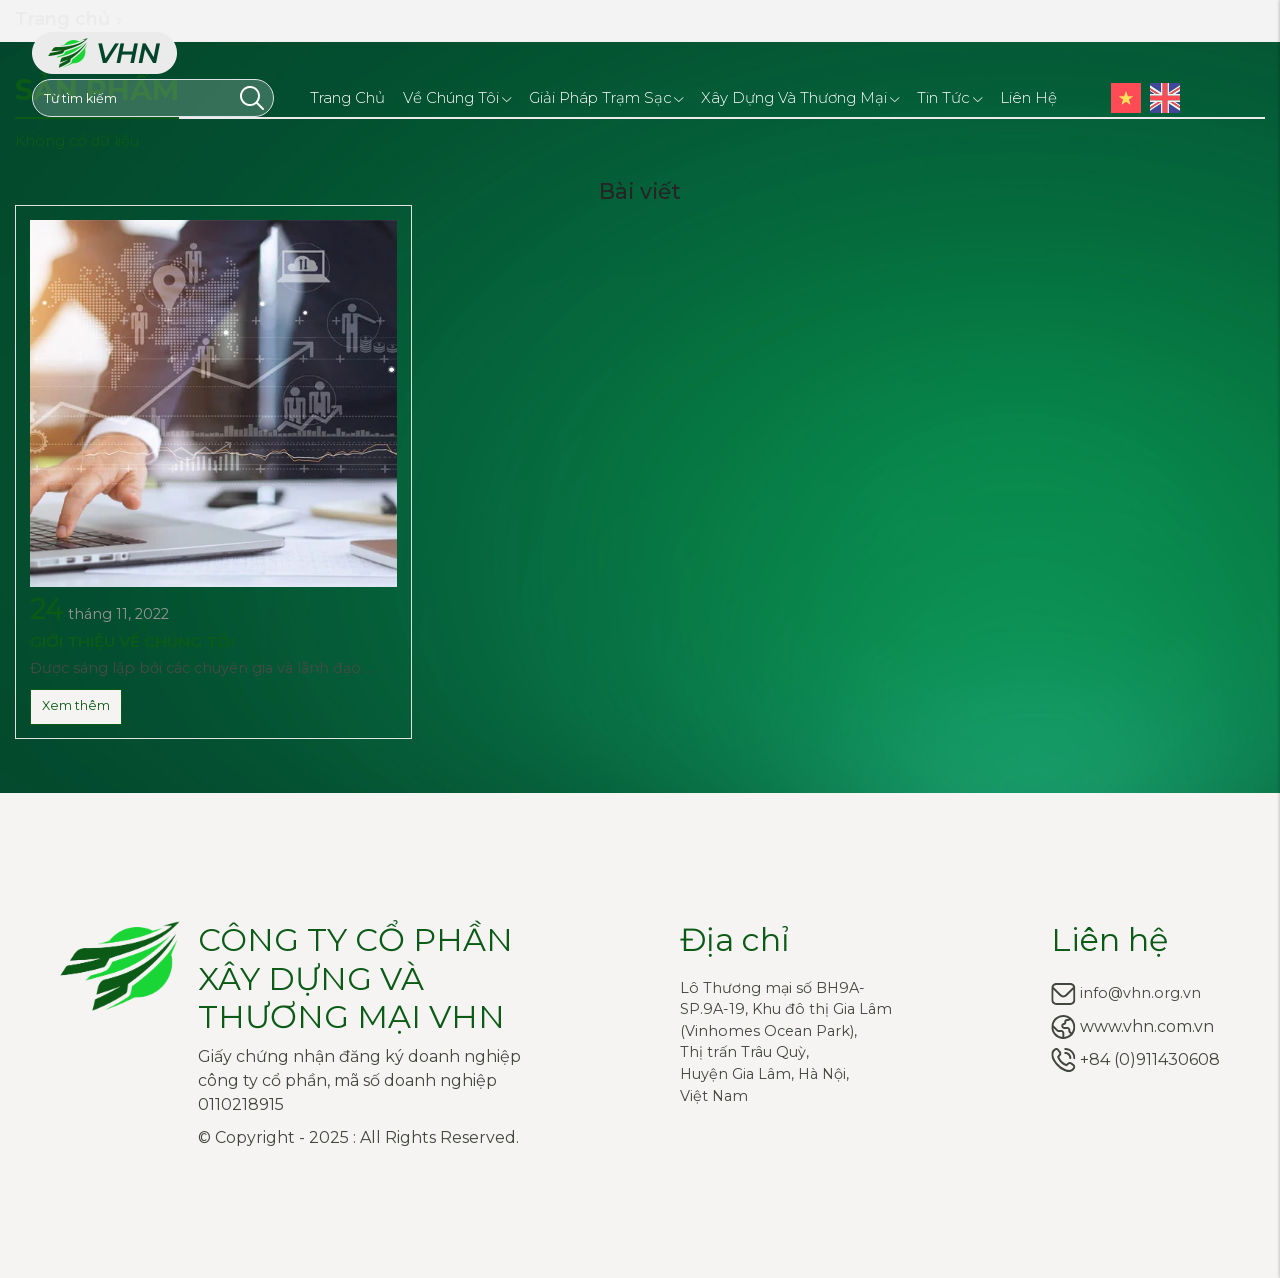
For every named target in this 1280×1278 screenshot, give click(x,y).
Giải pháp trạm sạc (606, 96)
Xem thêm (76, 705)
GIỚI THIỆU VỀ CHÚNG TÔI (132, 641)
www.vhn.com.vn (1147, 1026)
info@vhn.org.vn (1140, 993)
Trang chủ (347, 97)
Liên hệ (1028, 97)
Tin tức (949, 96)
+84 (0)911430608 (1150, 1059)
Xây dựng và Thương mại (800, 96)
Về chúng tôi (457, 96)
